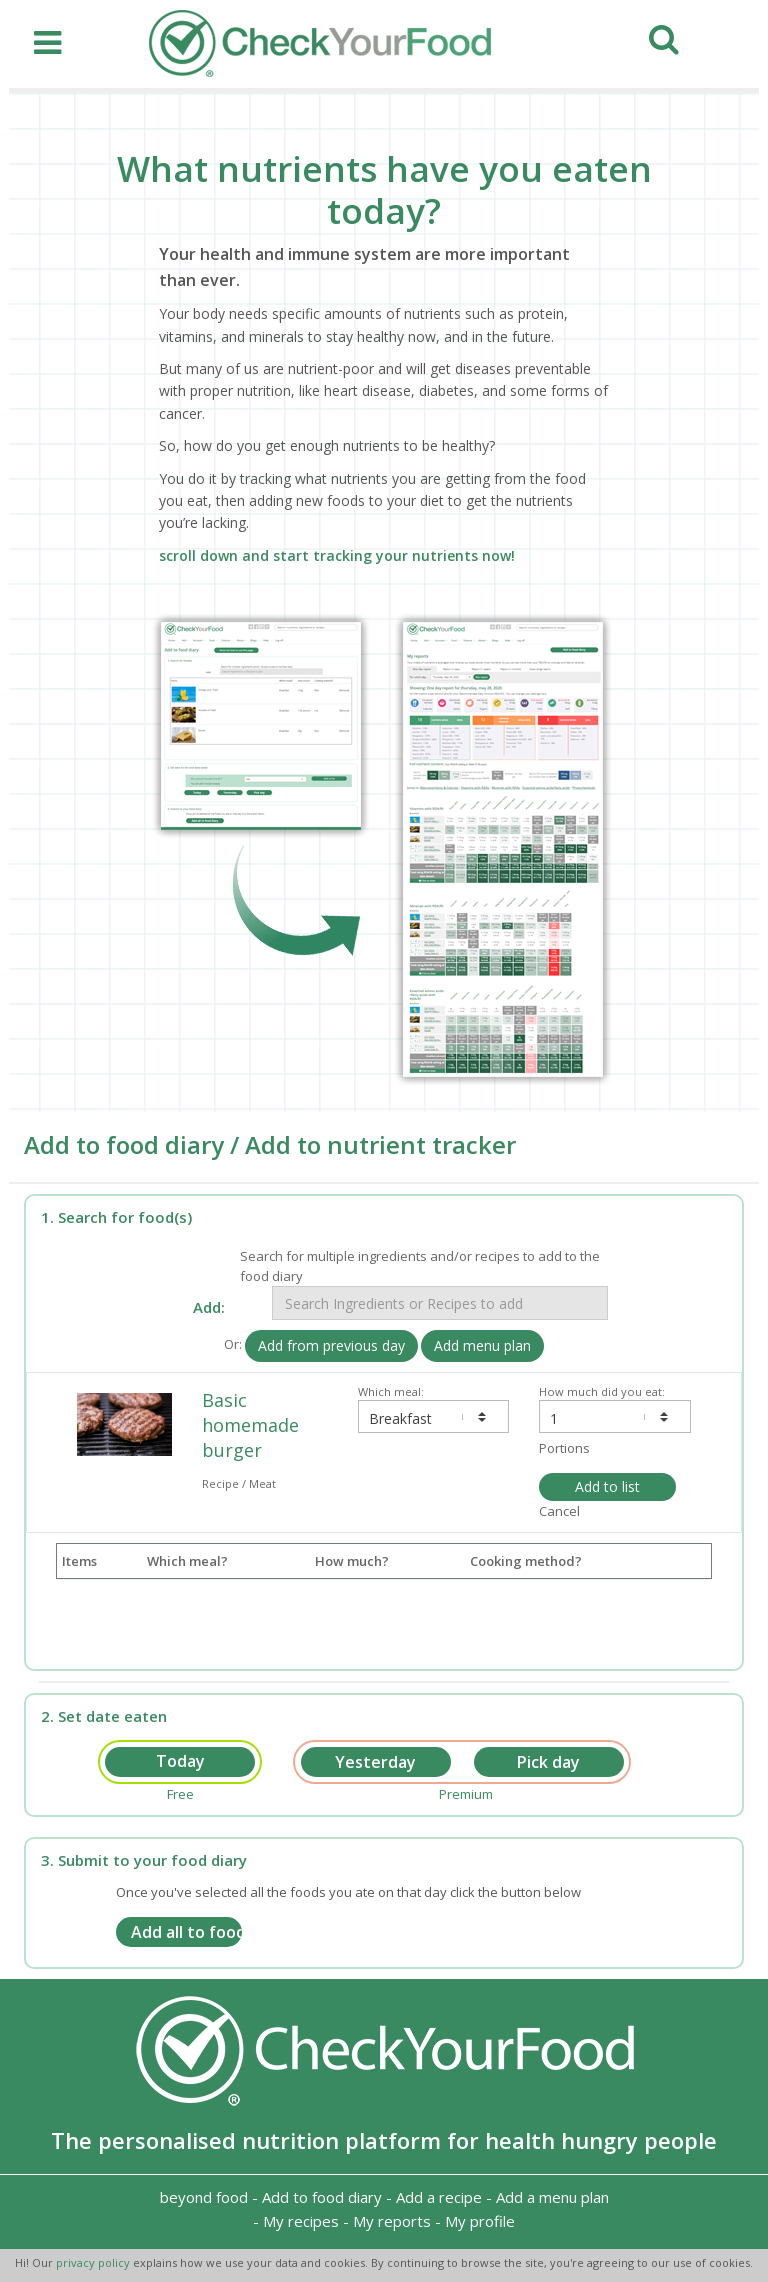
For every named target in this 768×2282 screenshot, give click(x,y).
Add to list (607, 1486)
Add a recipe (439, 2197)
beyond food (204, 2197)
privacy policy (94, 2262)
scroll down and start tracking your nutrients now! (337, 555)
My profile (480, 2221)
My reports (392, 2221)
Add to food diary (322, 2197)
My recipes (301, 2221)
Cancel (559, 1511)
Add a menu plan (552, 2197)
